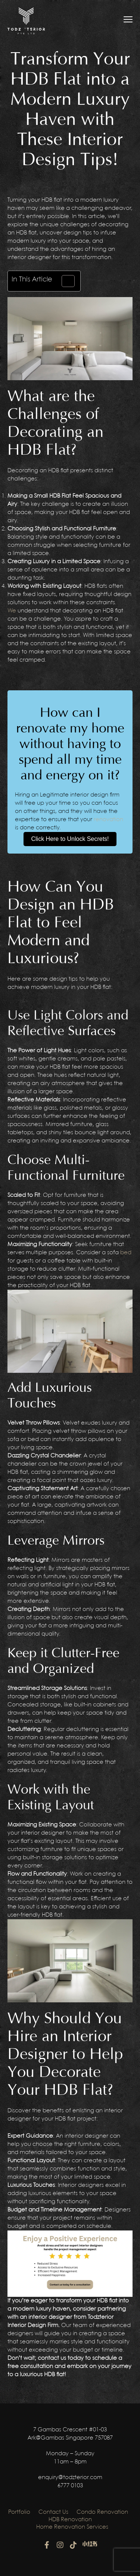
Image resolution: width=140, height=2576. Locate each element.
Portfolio (19, 2512)
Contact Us (53, 2512)
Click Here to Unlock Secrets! (70, 839)
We (11, 611)
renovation (108, 819)
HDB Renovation (70, 2519)
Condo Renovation (102, 2512)
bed (125, 1252)
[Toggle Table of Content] (64, 281)
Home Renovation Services (72, 2527)
